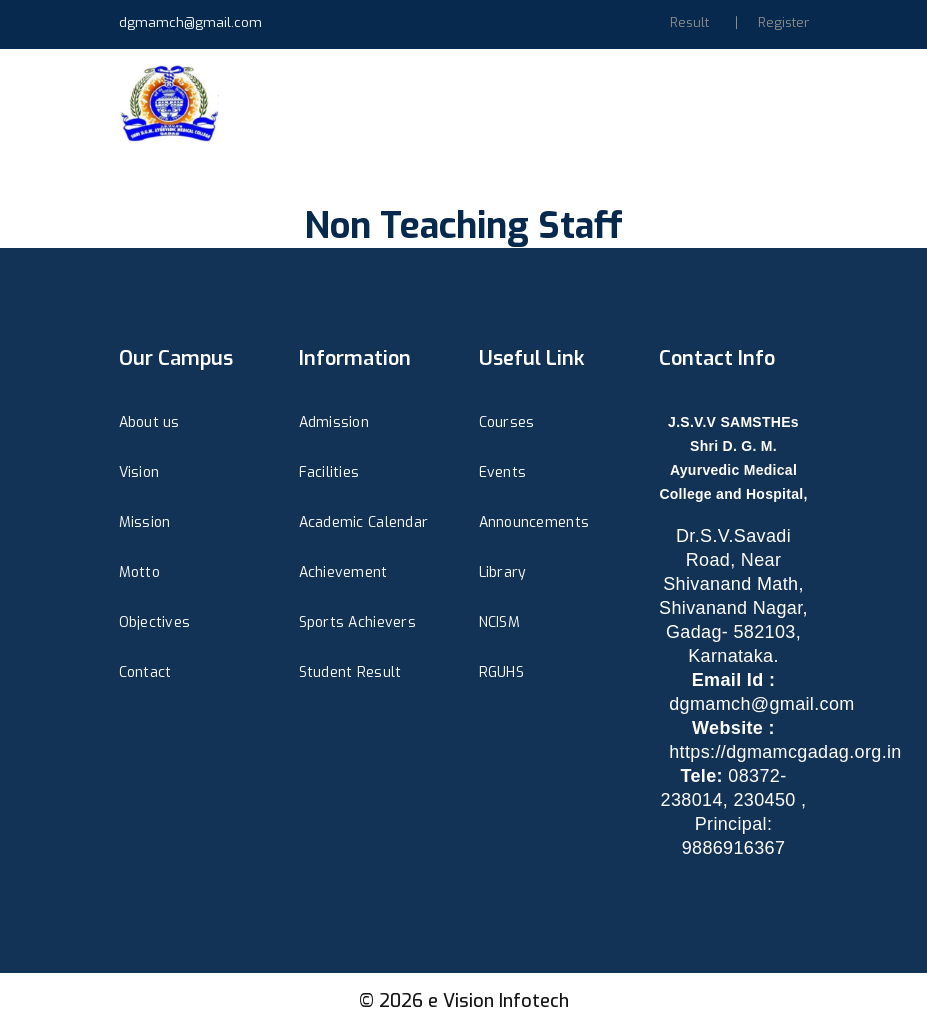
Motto (139, 572)
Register (783, 22)
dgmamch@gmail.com (190, 22)
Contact (145, 672)
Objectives (155, 622)
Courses (507, 422)
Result (689, 22)
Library (503, 572)
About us (149, 422)
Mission (145, 522)
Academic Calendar (364, 522)
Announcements (534, 522)
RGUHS (501, 672)
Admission (334, 422)
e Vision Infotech (498, 1001)
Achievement (343, 572)
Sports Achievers (357, 622)
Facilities (329, 472)
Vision (139, 472)
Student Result (350, 672)
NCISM (499, 622)
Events (503, 472)
